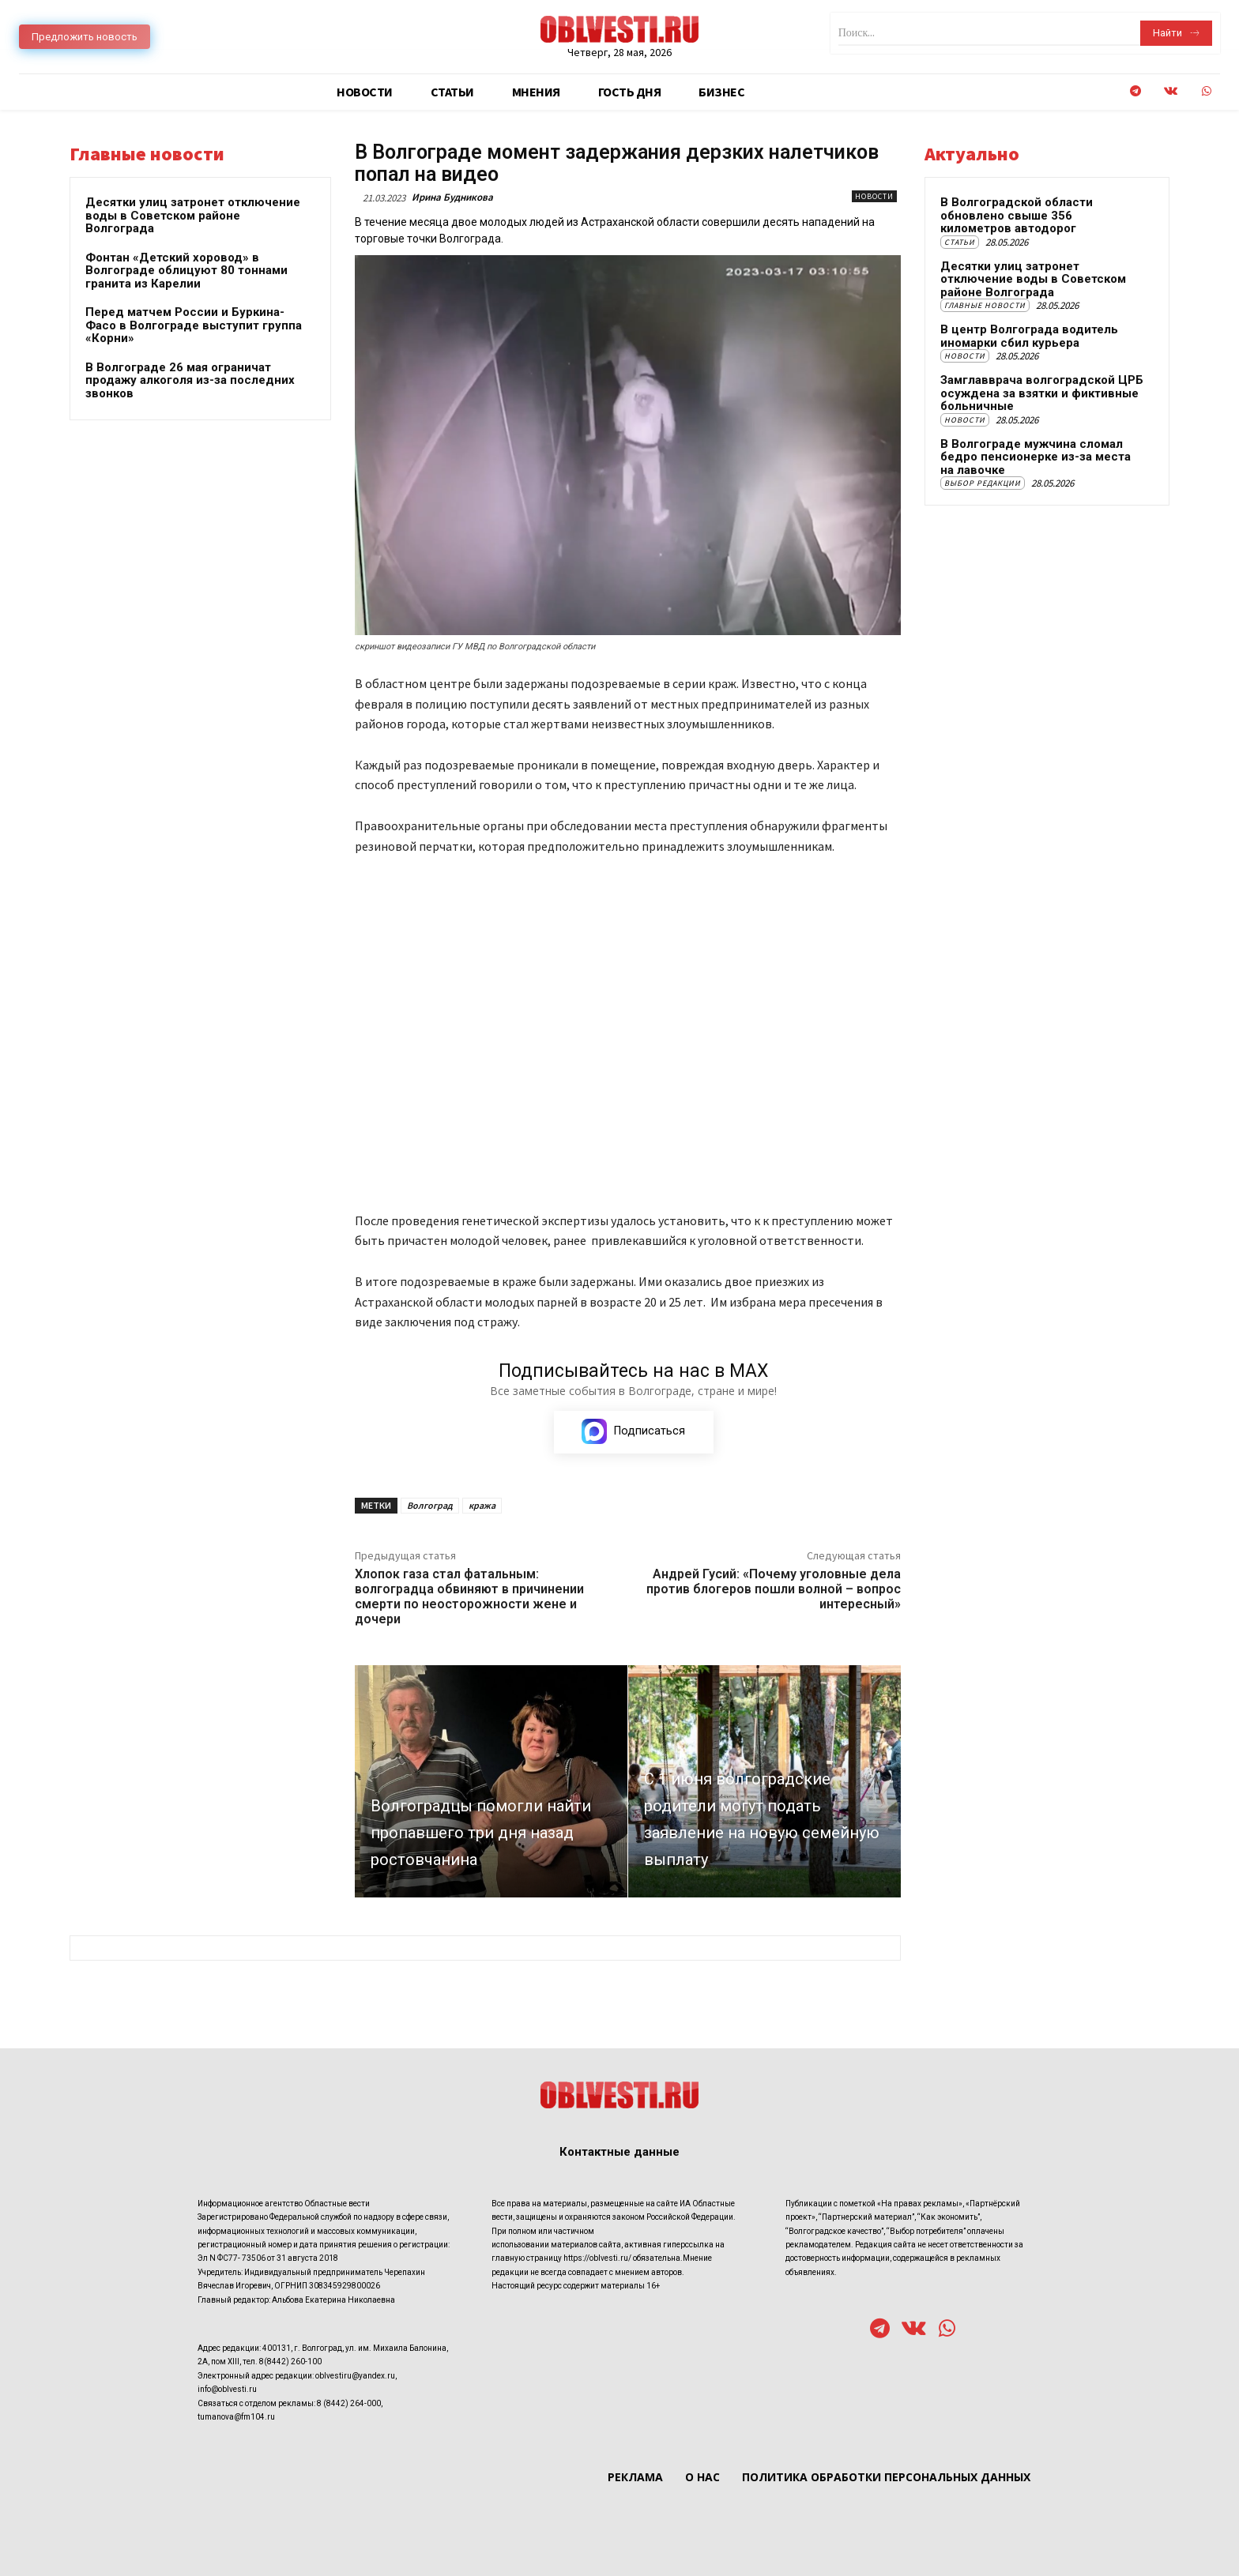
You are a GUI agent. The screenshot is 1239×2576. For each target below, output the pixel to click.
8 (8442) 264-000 (349, 2403)
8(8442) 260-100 (290, 2361)
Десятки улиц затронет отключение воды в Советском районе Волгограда (192, 215)
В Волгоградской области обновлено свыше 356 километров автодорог (1016, 215)
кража (482, 1506)
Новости (874, 196)
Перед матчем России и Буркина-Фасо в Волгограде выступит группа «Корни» (193, 325)
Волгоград (430, 1506)
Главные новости (985, 305)
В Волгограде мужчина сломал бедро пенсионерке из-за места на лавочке (1035, 457)
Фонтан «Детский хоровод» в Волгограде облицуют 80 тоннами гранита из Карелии (186, 270)
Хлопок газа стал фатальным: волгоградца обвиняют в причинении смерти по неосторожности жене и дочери (469, 1597)
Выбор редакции (982, 483)
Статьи (959, 242)
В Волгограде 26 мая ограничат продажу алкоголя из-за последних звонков (190, 380)
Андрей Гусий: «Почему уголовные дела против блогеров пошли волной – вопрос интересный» (773, 1589)
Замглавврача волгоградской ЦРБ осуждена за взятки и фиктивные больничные (1041, 393)
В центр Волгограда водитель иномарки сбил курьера (1029, 336)
